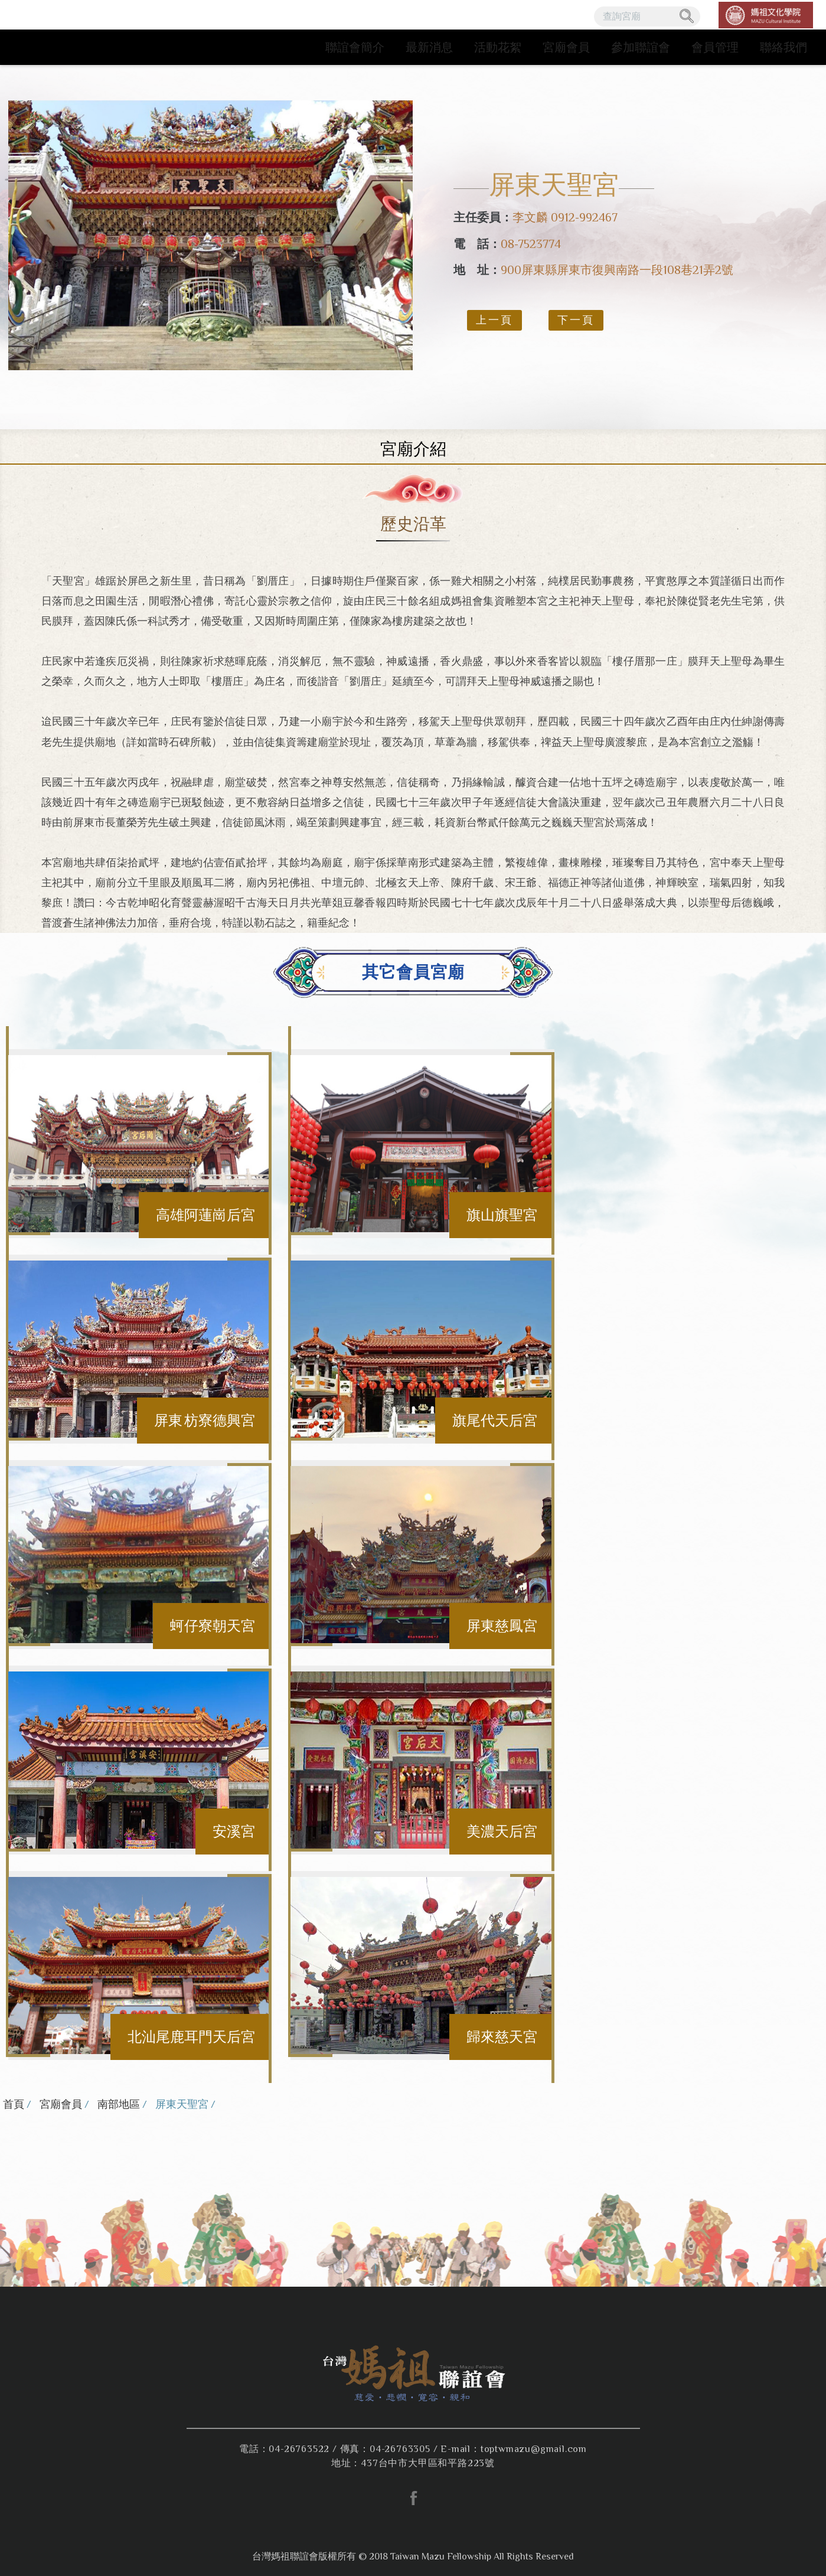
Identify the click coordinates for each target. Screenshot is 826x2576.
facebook (413, 2498)
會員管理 (715, 47)
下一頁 (576, 320)
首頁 (13, 2104)
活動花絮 (497, 47)
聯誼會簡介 (354, 47)
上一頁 (494, 320)
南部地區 (118, 2104)
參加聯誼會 (640, 47)
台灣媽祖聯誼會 (83, 32)
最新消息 (429, 47)
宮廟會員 (566, 47)
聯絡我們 (783, 47)
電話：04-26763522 (284, 2449)
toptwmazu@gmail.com (534, 2449)
